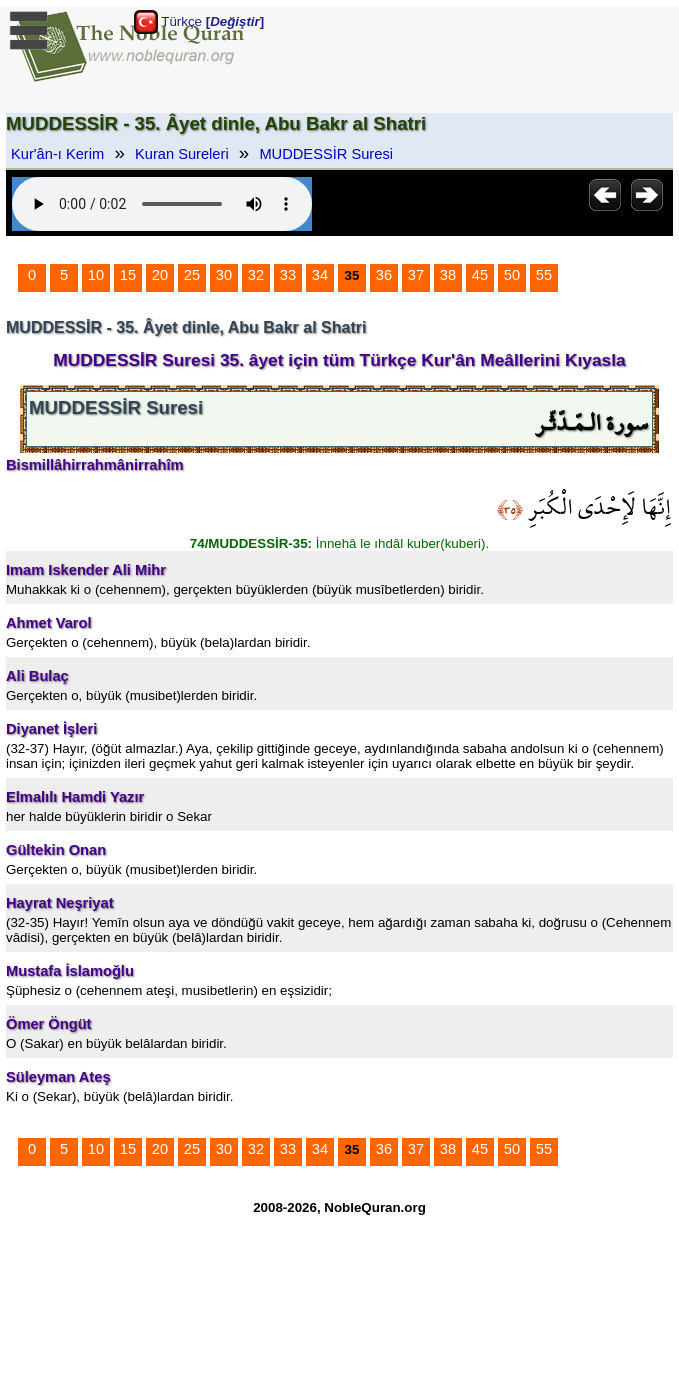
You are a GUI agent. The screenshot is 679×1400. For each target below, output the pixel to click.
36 (384, 275)
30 (224, 275)
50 (512, 275)
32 (256, 275)
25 (192, 275)
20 (160, 275)
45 (480, 275)
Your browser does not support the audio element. (162, 204)
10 (96, 275)
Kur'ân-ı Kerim (57, 154)
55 (544, 275)
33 (288, 275)
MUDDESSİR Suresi (326, 154)
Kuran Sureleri (182, 154)
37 (416, 275)
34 (320, 275)
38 (448, 275)
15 (128, 275)
